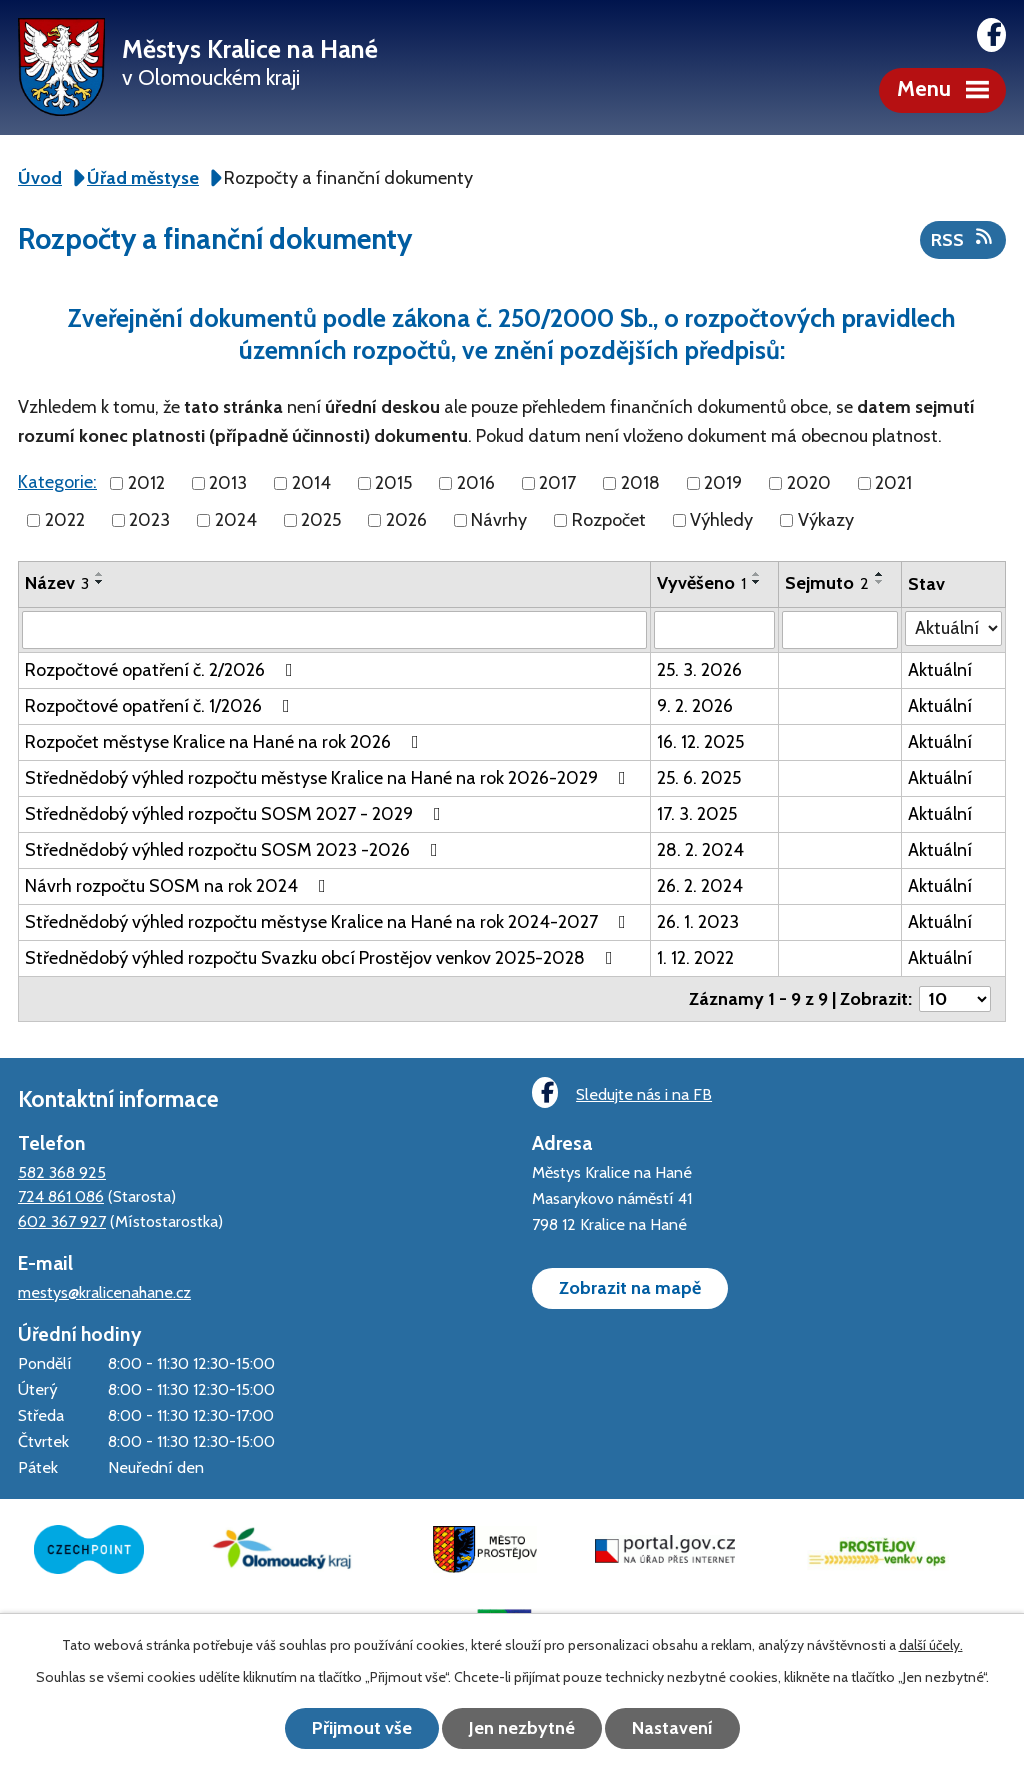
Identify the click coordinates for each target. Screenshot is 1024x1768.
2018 (640, 483)
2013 (228, 483)
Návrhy (499, 520)
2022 (65, 520)
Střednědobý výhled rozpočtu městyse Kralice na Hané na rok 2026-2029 (329, 778)
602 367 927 (62, 1221)
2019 (723, 483)
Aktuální (940, 670)
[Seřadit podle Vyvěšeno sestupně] (757, 582)
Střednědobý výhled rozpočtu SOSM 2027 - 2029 (237, 814)
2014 (311, 483)
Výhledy (721, 520)
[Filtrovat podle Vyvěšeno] (714, 630)
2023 (149, 520)
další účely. (931, 1645)
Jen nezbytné (522, 1728)
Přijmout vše (362, 1728)
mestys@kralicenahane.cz (104, 1292)
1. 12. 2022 (695, 958)
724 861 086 (61, 1196)
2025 (321, 520)
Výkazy (826, 520)
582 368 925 (62, 1172)
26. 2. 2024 (700, 886)
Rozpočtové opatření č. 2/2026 (163, 670)
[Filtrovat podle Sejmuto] (840, 630)
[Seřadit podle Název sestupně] (100, 582)
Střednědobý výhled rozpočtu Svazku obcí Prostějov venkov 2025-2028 (323, 958)
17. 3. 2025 (697, 814)
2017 (557, 483)
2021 (893, 483)
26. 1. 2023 (698, 922)
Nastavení (672, 1728)
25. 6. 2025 (699, 778)
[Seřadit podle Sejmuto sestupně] (880, 582)
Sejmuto (827, 583)
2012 (146, 483)
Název (57, 583)
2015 (393, 483)
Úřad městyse (143, 178)
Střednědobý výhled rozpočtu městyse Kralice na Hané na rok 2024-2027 (329, 922)
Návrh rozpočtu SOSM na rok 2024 (179, 886)
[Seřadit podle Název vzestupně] (100, 574)
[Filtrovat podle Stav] (953, 628)
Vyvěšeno (701, 583)
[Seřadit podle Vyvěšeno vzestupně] (757, 574)
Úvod (40, 178)
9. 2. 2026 (695, 706)
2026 (406, 520)
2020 (809, 483)
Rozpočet (609, 520)
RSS (963, 239)
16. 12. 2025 (700, 742)
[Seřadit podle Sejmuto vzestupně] (880, 574)
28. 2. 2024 (700, 850)
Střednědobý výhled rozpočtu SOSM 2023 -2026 (235, 850)
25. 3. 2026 (699, 670)
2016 (476, 483)
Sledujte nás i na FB (622, 1092)
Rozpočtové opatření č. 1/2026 (161, 706)
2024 (236, 520)
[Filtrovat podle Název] (334, 630)
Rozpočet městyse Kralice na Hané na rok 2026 (226, 742)
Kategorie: (57, 482)
